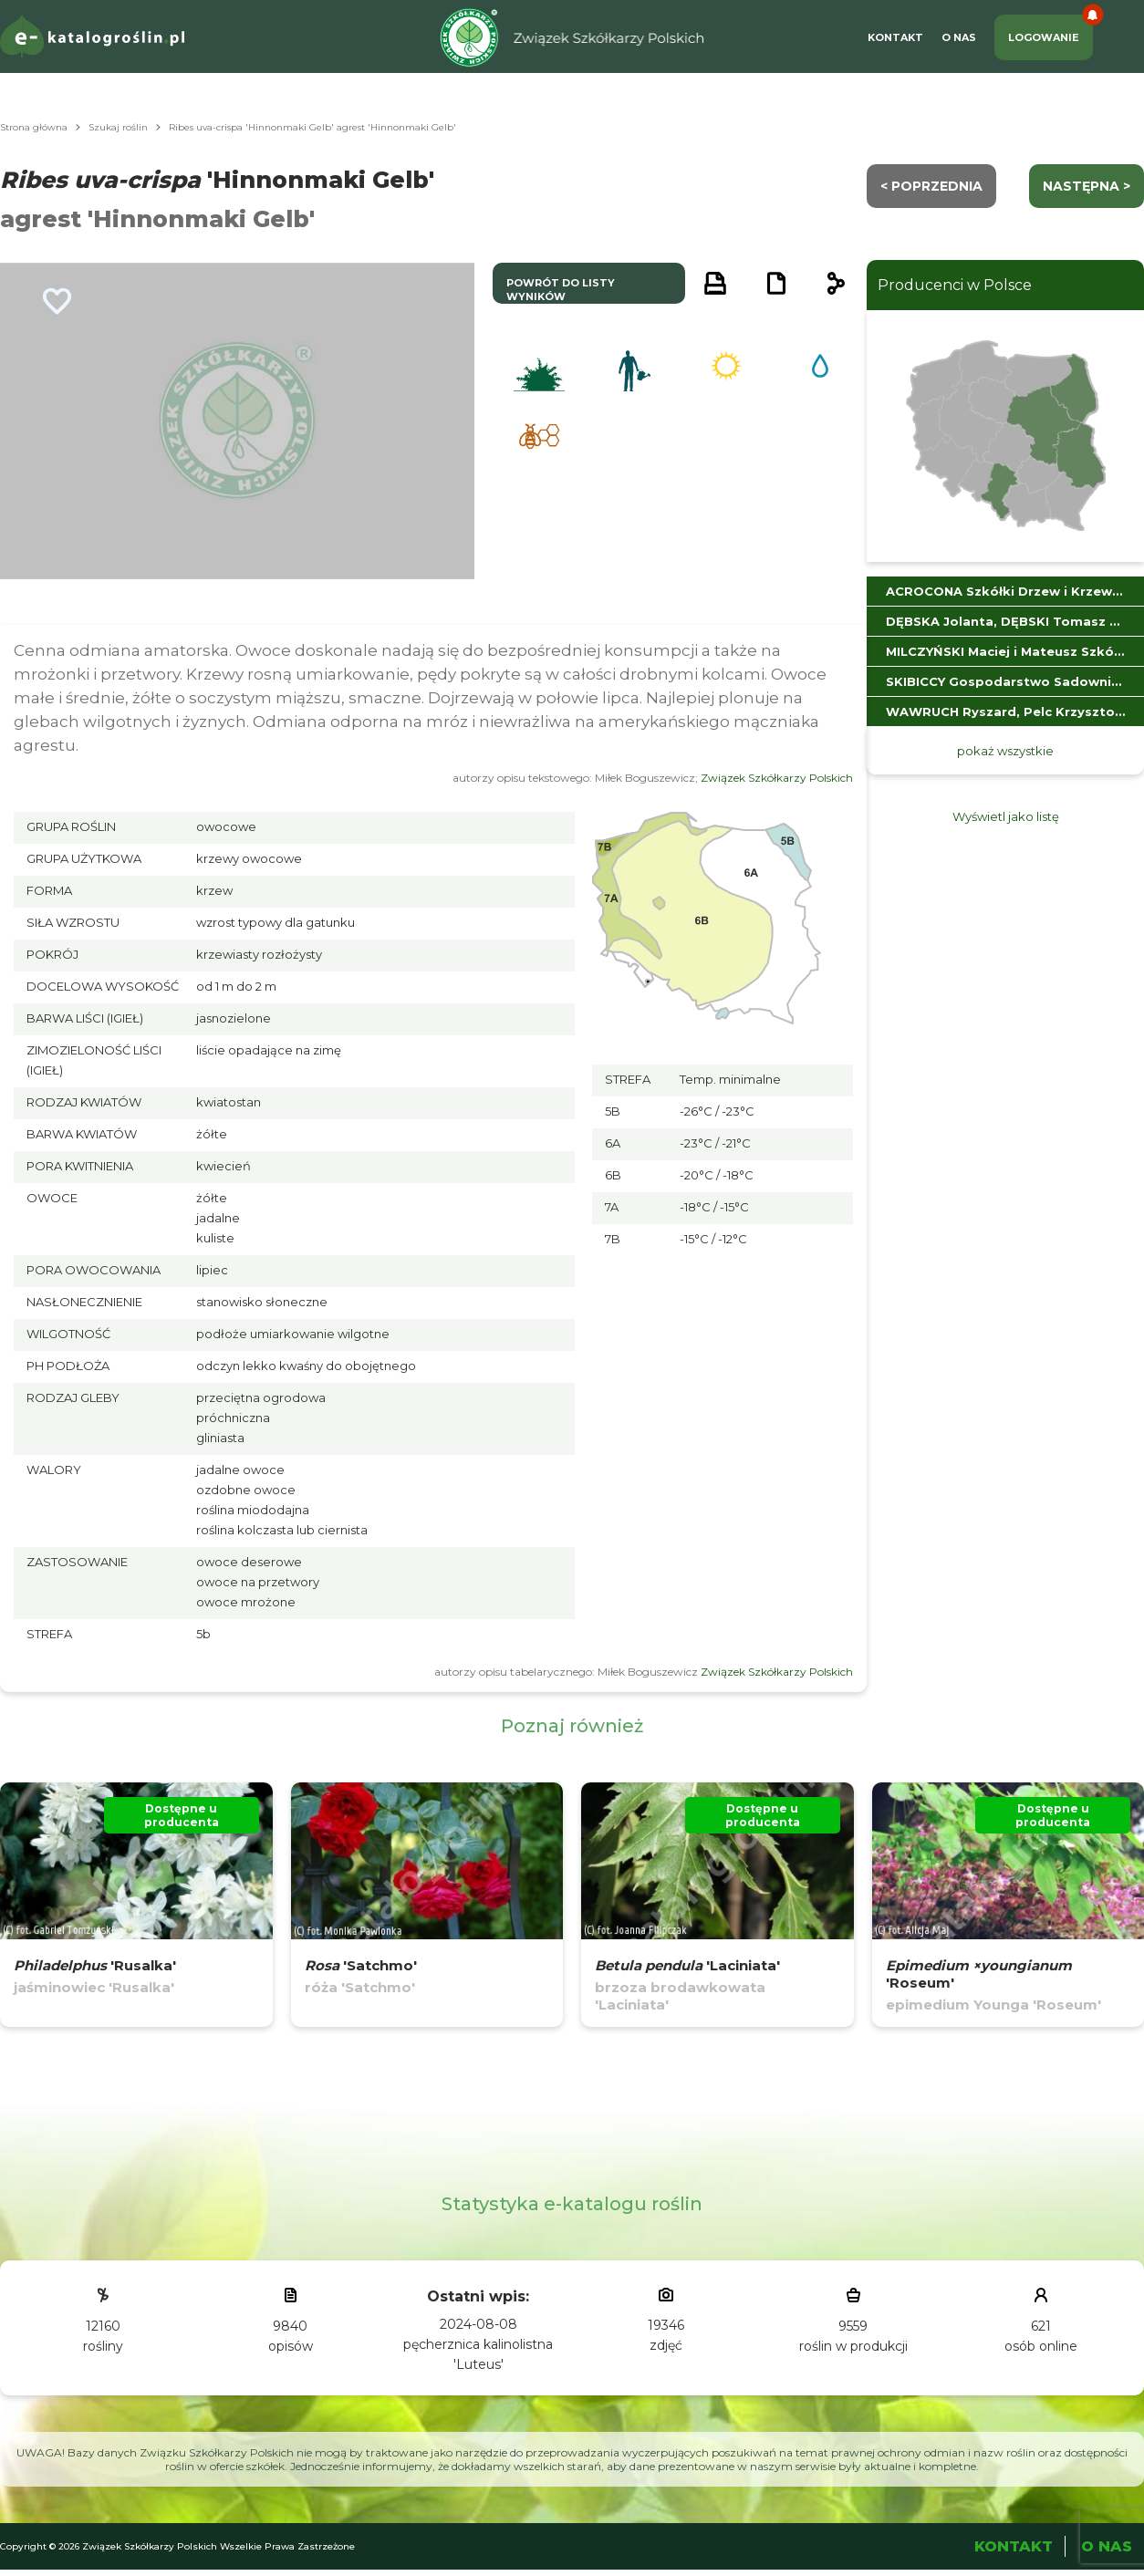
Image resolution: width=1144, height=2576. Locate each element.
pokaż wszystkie (1005, 750)
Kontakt (895, 37)
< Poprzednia (931, 186)
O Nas (958, 37)
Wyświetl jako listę (1005, 816)
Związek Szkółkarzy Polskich (777, 777)
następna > (1086, 186)
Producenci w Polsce (955, 285)
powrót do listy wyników (560, 289)
